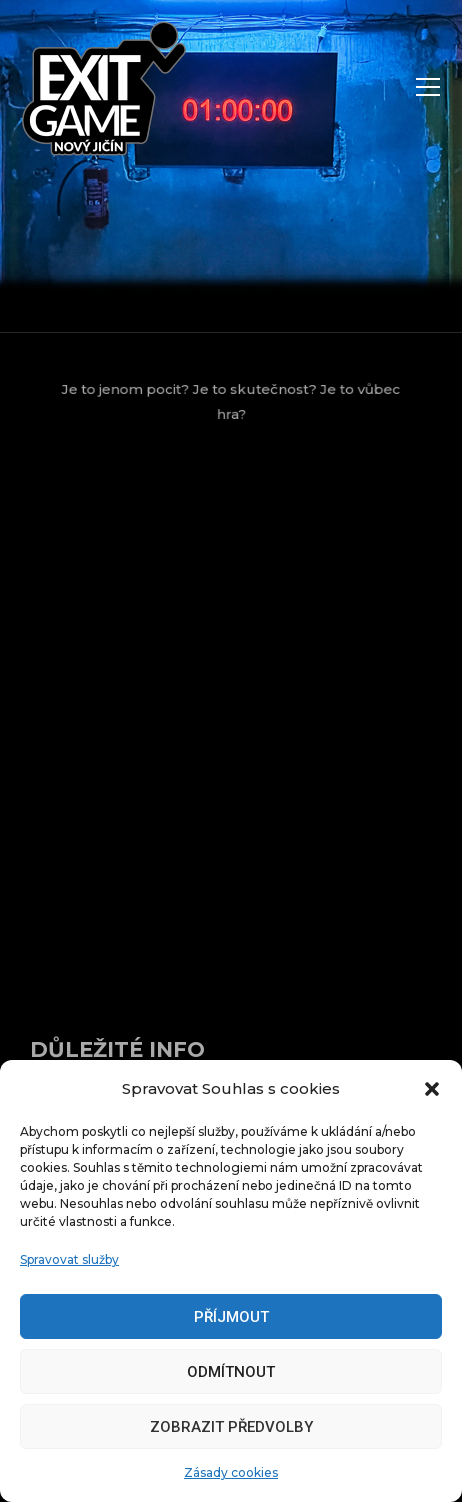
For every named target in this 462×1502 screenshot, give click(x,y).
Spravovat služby (69, 1259)
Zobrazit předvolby (231, 1427)
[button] (432, 1089)
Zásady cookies (231, 1472)
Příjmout (231, 1317)
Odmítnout (231, 1372)
